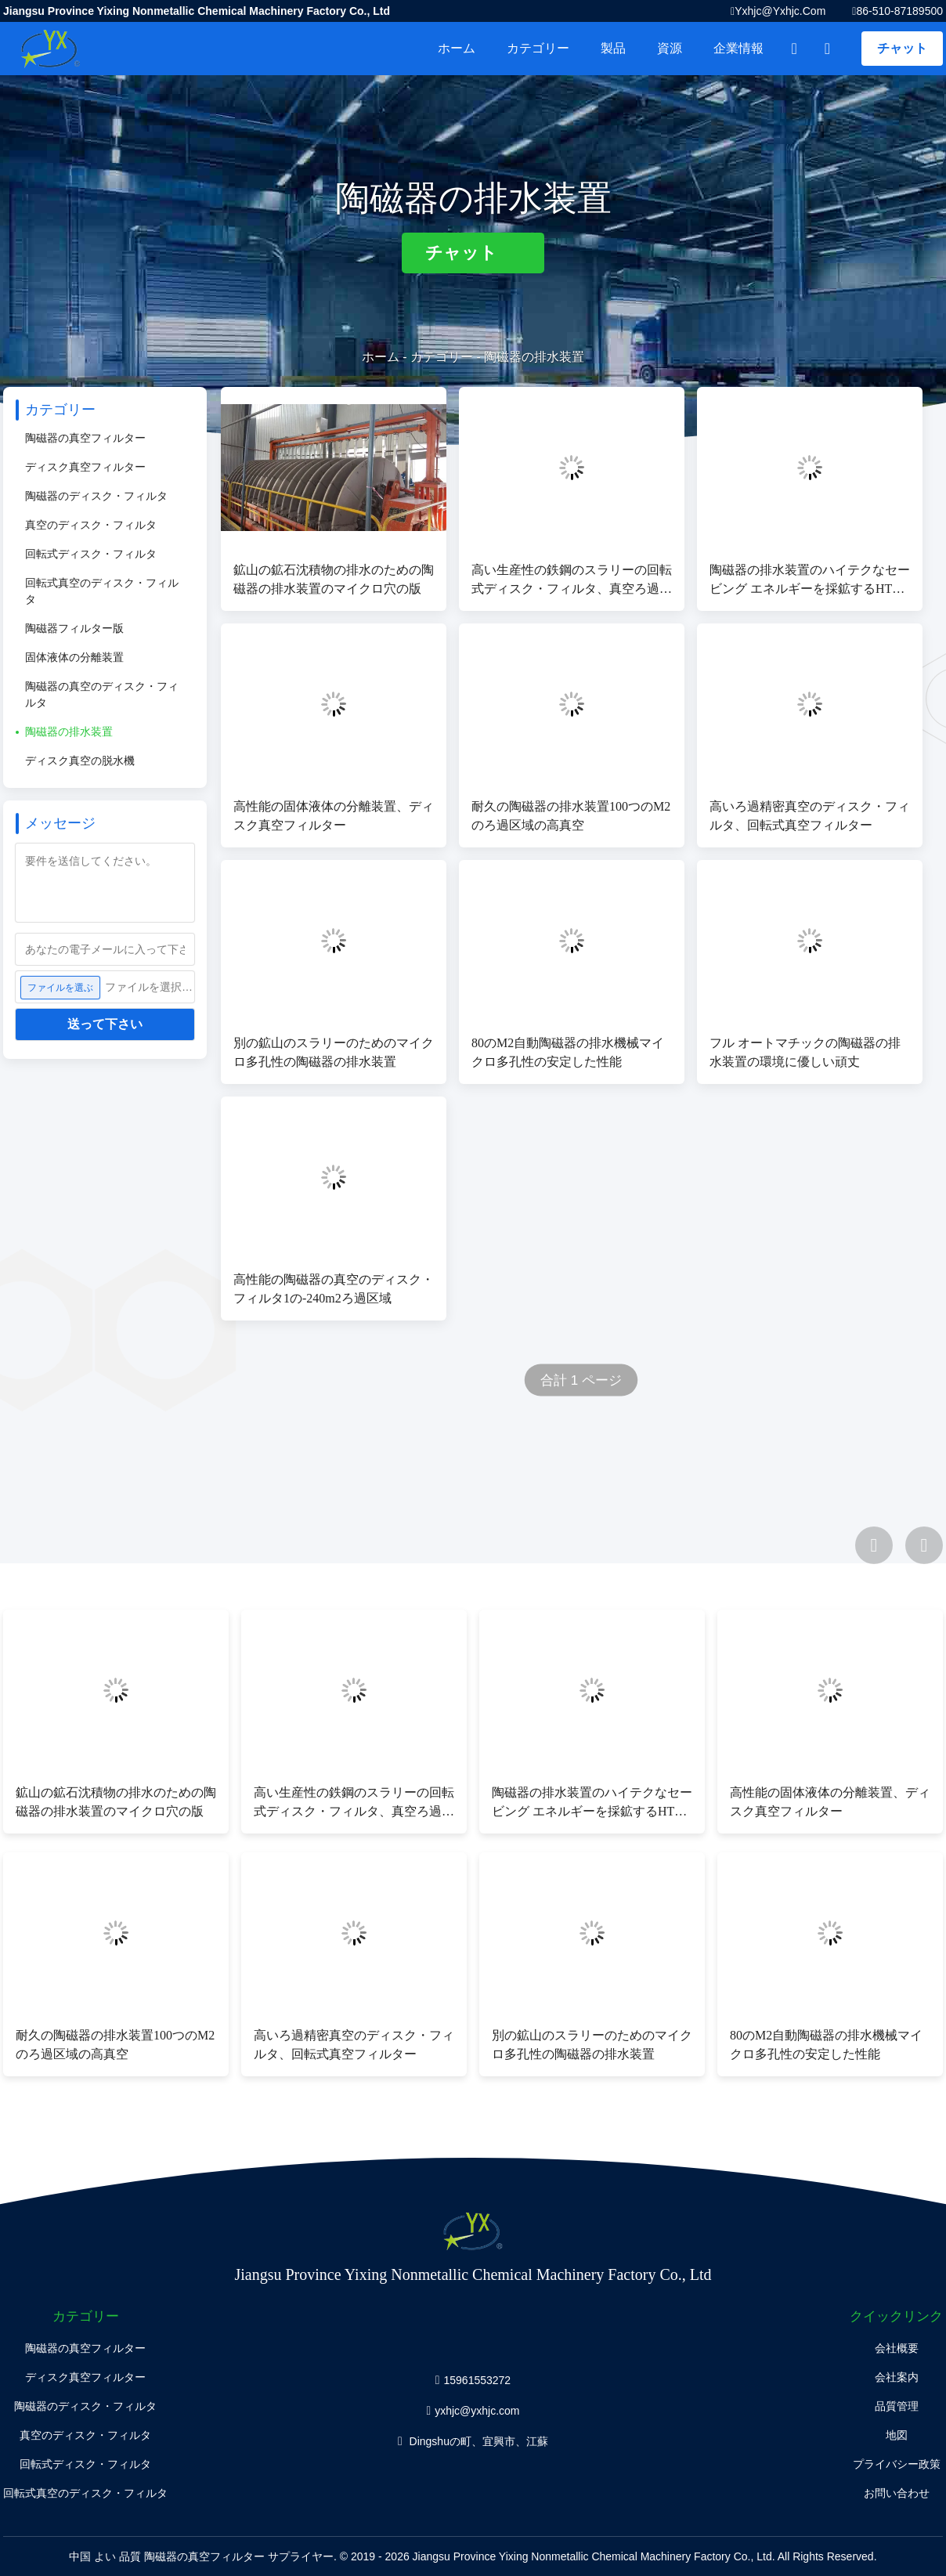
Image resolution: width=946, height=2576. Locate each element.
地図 (897, 2435)
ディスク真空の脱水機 (80, 760)
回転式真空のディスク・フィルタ (102, 590)
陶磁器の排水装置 (69, 731)
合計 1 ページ (581, 1380)
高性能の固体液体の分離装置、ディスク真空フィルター (333, 816)
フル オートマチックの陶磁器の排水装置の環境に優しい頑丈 (805, 1052)
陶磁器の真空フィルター (85, 438)
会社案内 (897, 2377)
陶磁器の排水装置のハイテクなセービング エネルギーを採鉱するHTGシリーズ (810, 580)
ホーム (456, 48)
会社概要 (897, 2348)
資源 (669, 48)
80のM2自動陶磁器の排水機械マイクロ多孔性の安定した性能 (567, 1052)
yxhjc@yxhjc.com (780, 11)
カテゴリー (538, 48)
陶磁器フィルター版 (74, 628)
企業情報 (738, 48)
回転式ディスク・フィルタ (91, 553)
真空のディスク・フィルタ (91, 524)
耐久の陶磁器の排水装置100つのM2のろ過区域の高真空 (570, 816)
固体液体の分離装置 (74, 657)
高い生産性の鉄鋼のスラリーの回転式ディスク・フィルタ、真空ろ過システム (571, 580)
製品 (613, 48)
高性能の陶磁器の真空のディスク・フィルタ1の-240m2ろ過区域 (333, 1289)
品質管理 (897, 2406)
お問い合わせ (897, 2493)
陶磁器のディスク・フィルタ (96, 496)
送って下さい (105, 1024)
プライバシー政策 (897, 2464)
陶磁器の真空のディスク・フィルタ (102, 694)
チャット (902, 48)
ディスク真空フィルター (85, 467)
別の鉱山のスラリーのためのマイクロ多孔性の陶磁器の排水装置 (333, 1052)
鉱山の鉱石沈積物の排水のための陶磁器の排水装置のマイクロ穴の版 (333, 579)
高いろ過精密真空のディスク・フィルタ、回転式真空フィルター (810, 816)
